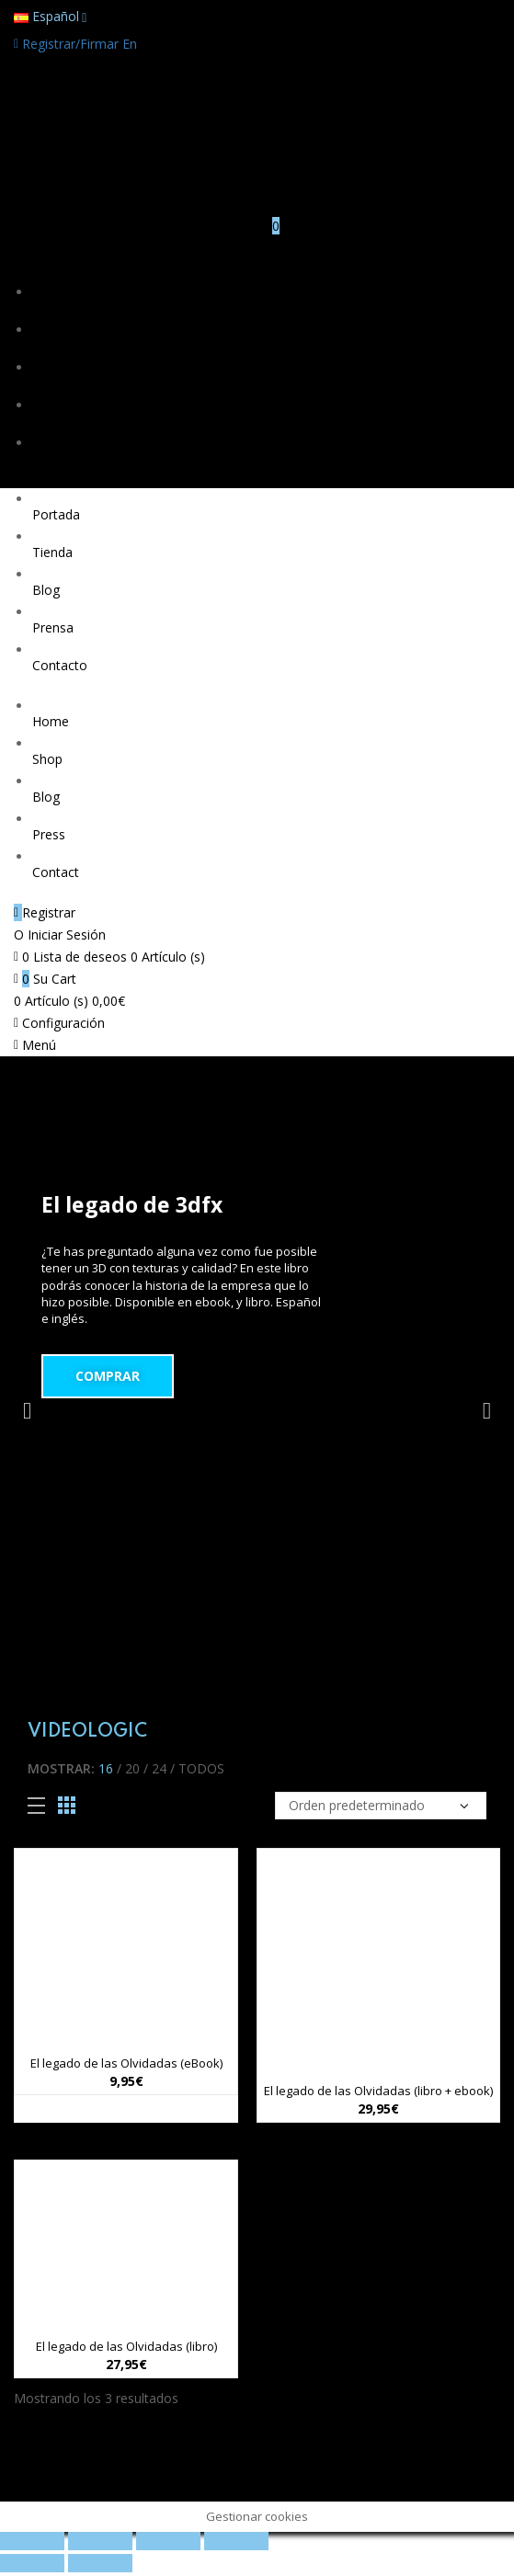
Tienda (52, 345)
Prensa (53, 420)
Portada (56, 307)
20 (132, 1768)
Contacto (59, 458)
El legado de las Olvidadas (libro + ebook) (378, 2090)
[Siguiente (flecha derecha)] (100, 2563)
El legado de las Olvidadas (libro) (126, 2346)
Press (48, 834)
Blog (46, 383)
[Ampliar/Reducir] (236, 2541)
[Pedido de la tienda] (380, 1805)
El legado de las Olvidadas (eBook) (126, 2063)
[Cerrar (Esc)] (32, 2541)
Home (50, 721)
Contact (55, 872)
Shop (47, 759)
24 (159, 1768)
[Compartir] (100, 2541)
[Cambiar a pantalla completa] (168, 2541)
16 (105, 1768)
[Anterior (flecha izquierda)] (32, 2563)
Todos (201, 1768)
